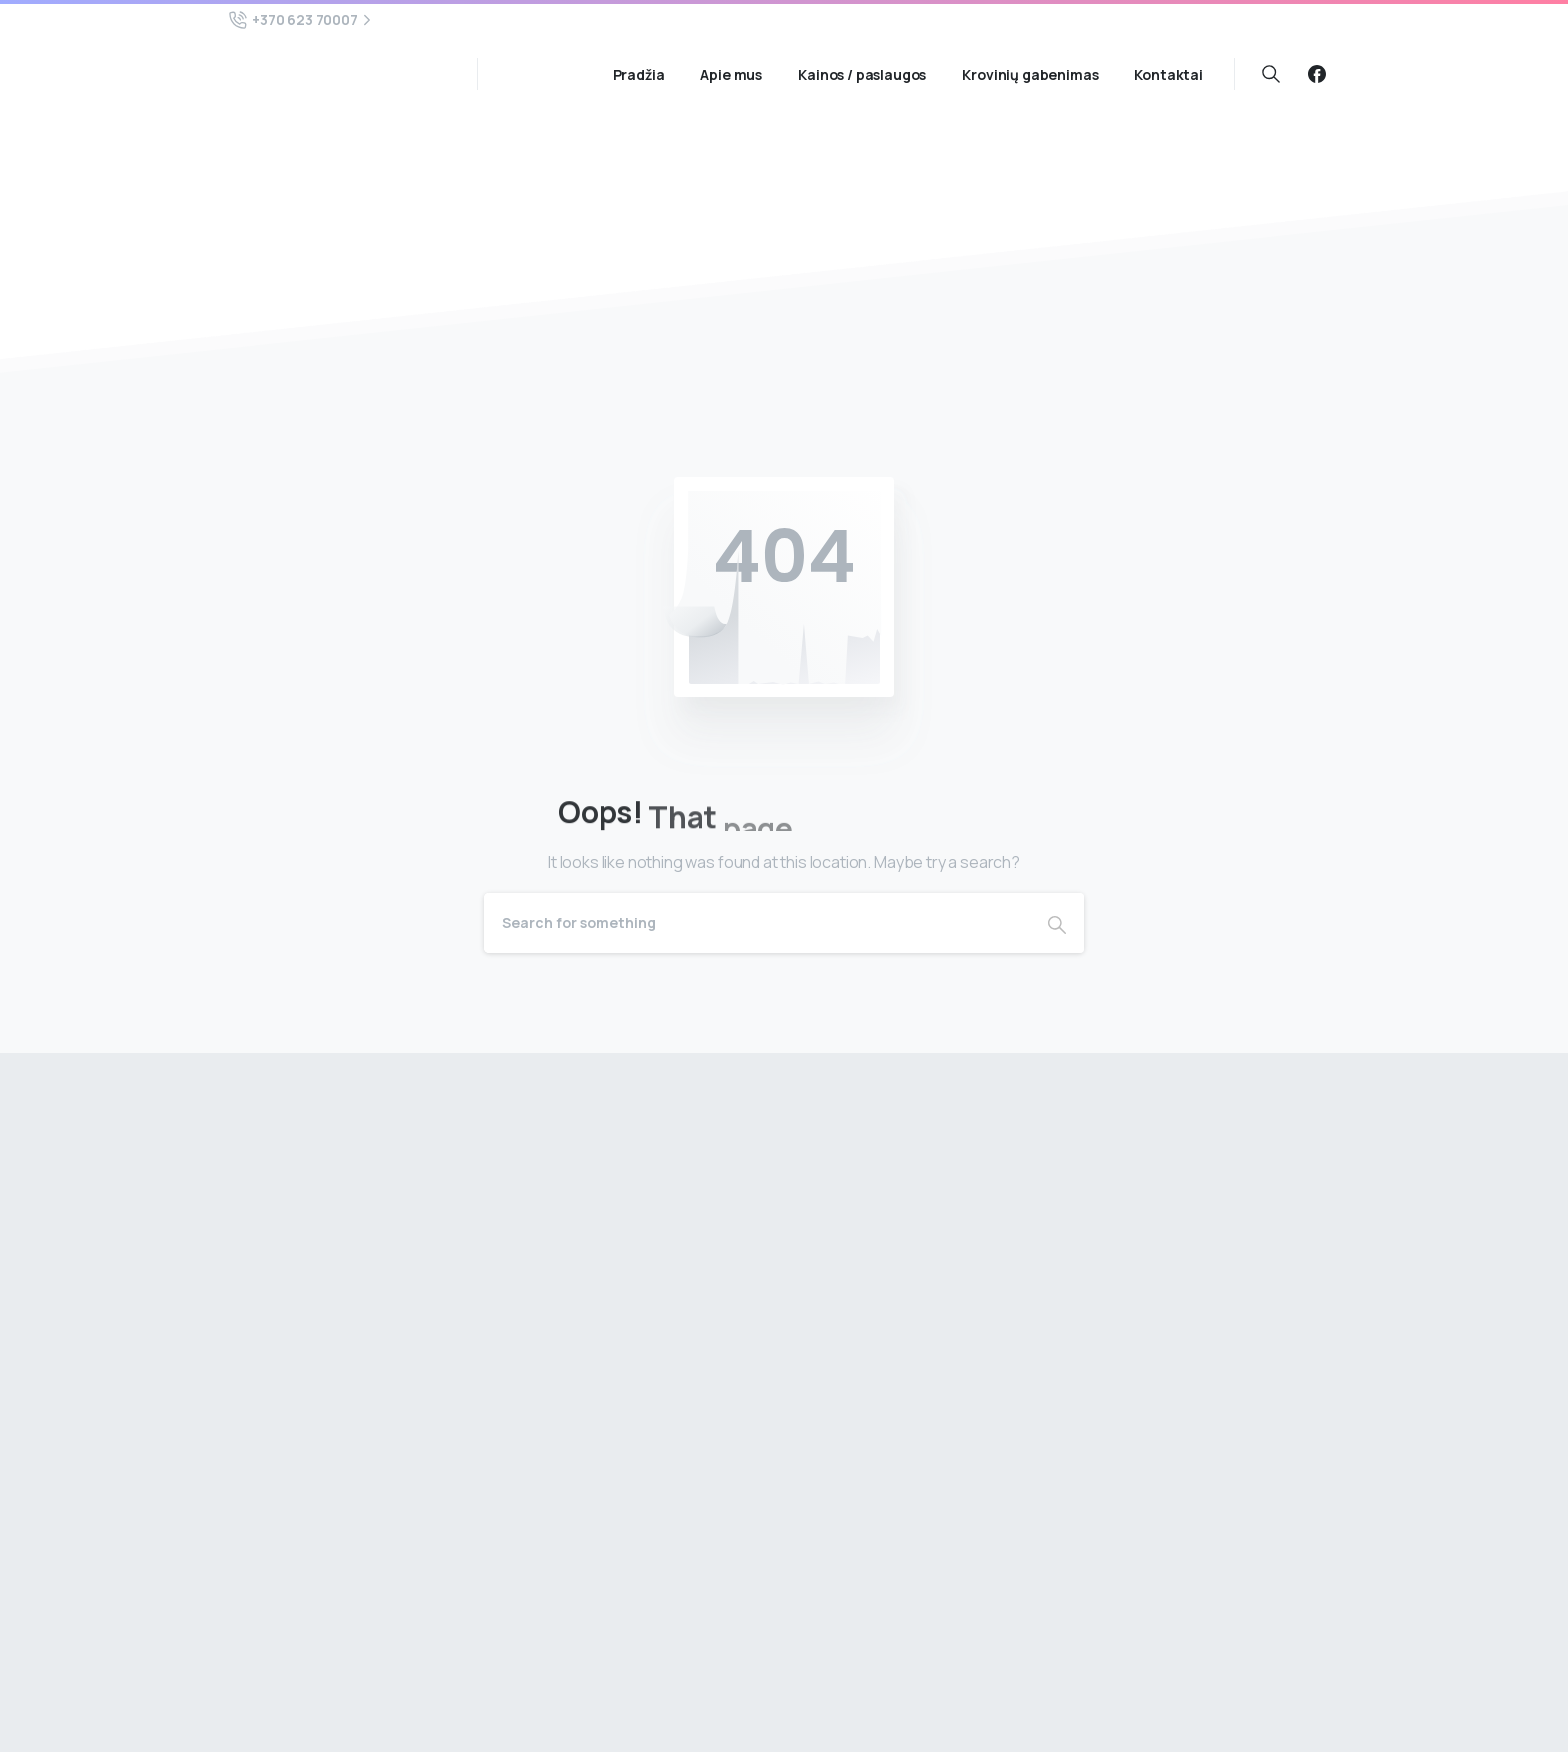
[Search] (757, 923)
